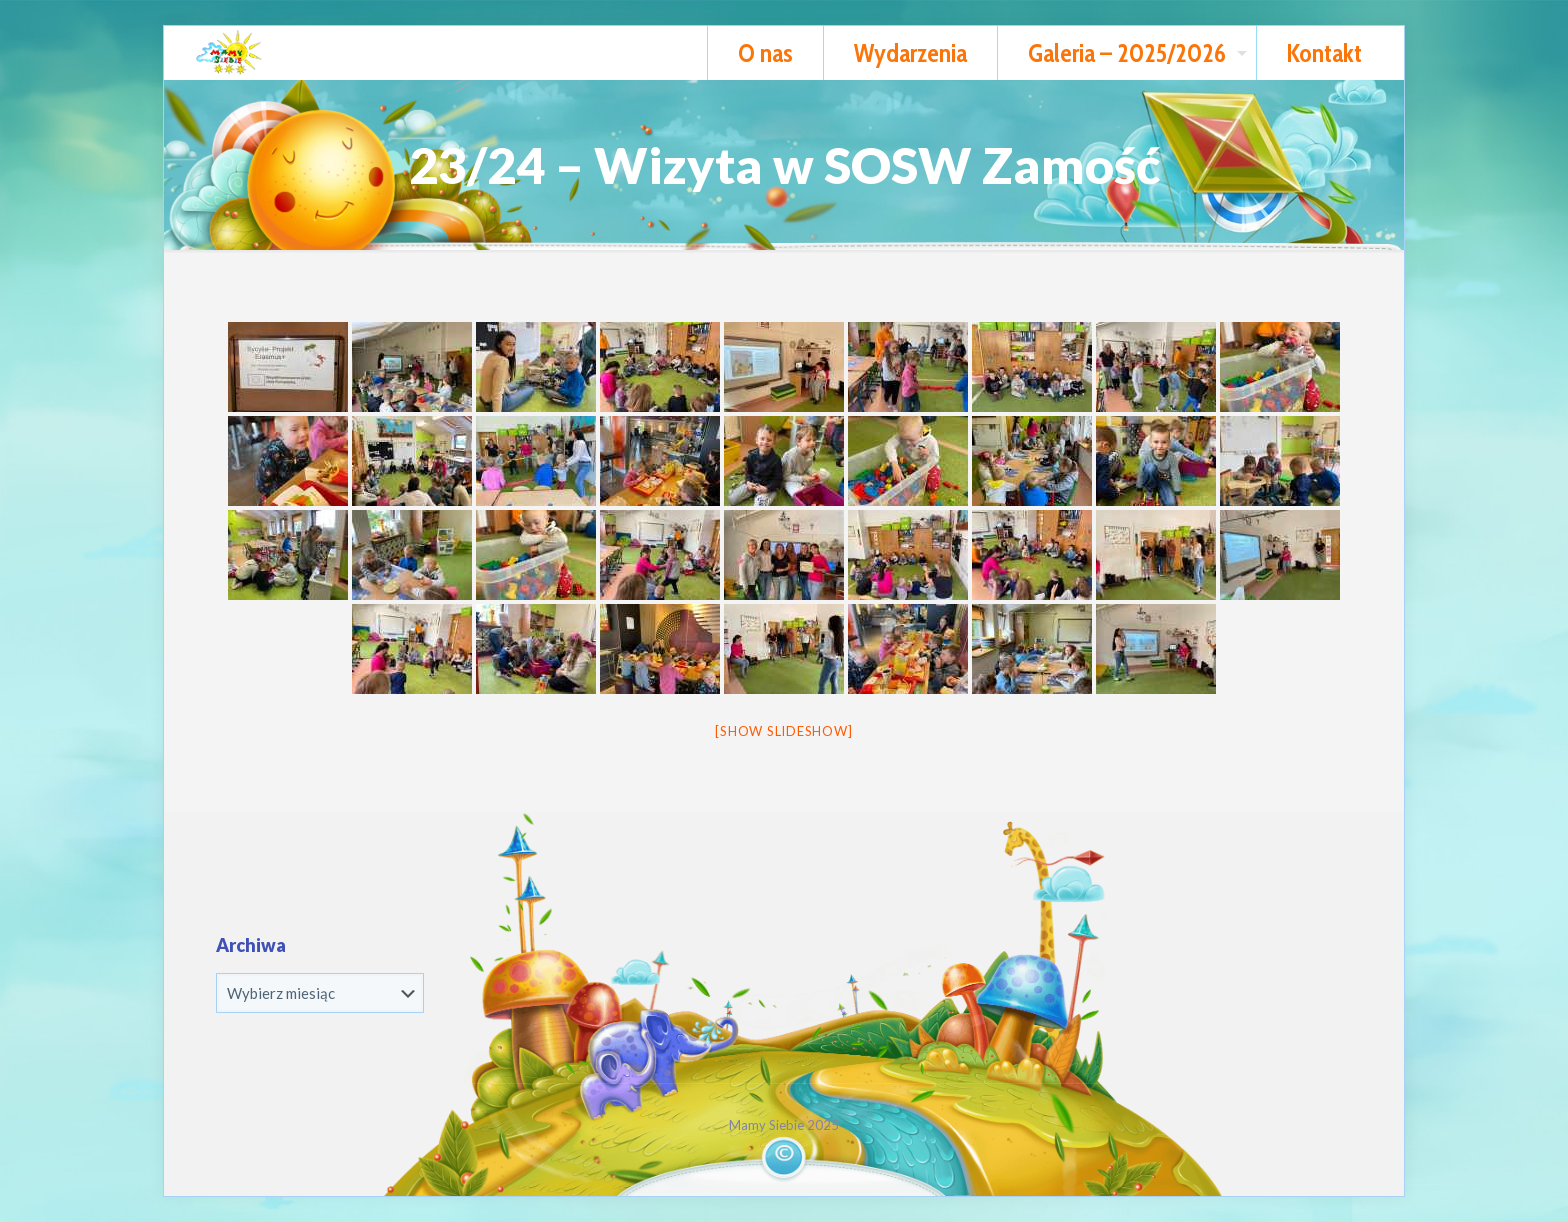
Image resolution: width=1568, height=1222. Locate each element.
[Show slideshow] (783, 731)
